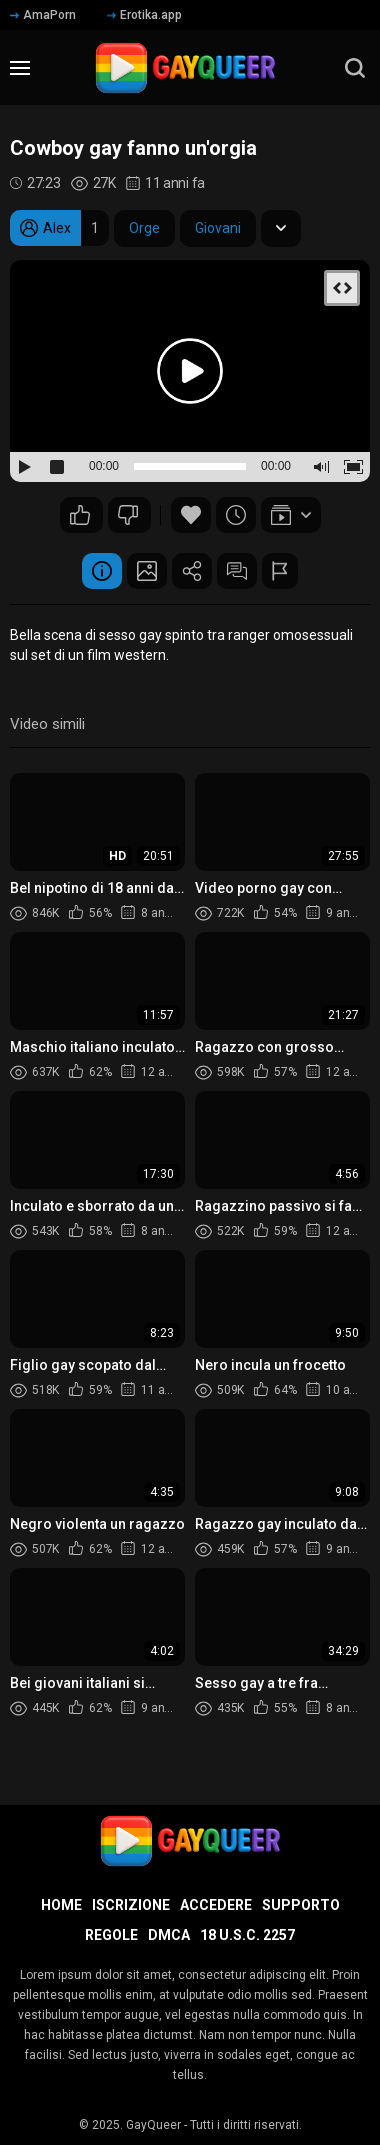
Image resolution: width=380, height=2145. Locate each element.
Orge (144, 228)
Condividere (192, 571)
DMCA (169, 1935)
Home (61, 1905)
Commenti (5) (237, 571)
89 (80, 515)
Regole (111, 1935)
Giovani (218, 228)
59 (128, 515)
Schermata (147, 571)
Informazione (102, 571)
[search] (355, 68)
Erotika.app (144, 15)
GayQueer (153, 2125)
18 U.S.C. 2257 (247, 1935)
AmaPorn (43, 15)
